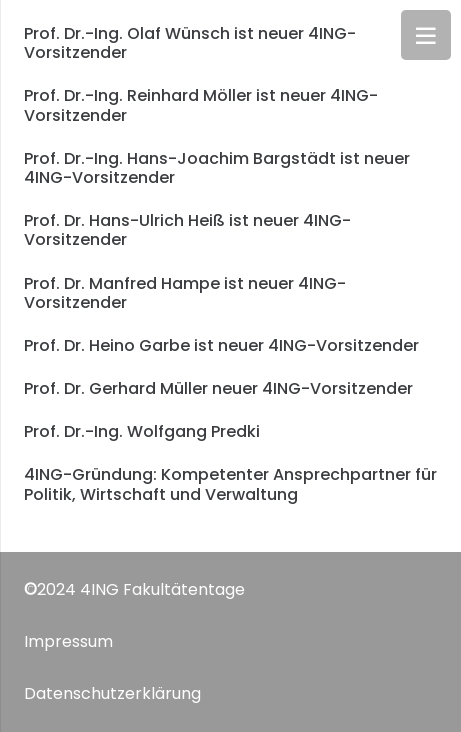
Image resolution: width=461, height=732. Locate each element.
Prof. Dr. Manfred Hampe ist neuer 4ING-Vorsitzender (185, 293)
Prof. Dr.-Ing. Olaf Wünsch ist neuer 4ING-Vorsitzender (190, 43)
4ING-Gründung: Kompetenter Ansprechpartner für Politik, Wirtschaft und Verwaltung (230, 484)
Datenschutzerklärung (112, 693)
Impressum (68, 641)
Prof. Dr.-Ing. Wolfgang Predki (142, 431)
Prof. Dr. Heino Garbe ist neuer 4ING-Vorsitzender (221, 345)
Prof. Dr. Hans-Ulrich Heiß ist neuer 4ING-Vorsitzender (187, 230)
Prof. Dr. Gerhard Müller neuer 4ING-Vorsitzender (218, 388)
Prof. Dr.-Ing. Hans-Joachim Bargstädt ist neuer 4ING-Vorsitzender (217, 168)
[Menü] (426, 35)
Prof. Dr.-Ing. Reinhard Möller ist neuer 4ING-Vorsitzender (201, 105)
